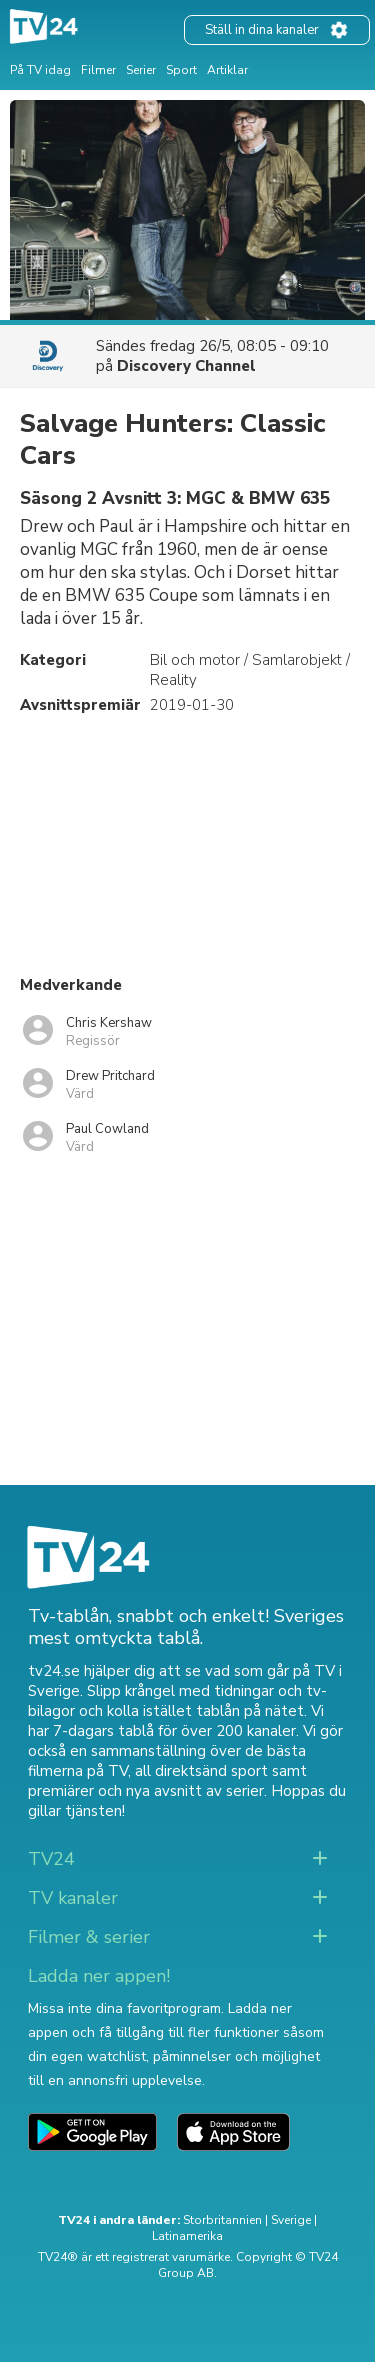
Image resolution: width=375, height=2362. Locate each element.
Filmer (98, 70)
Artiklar (227, 70)
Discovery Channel (186, 366)
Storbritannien (222, 2220)
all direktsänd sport (201, 1771)
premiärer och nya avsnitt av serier (146, 1791)
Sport (181, 70)
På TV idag (40, 70)
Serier (141, 70)
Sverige (291, 2220)
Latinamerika (187, 2236)
